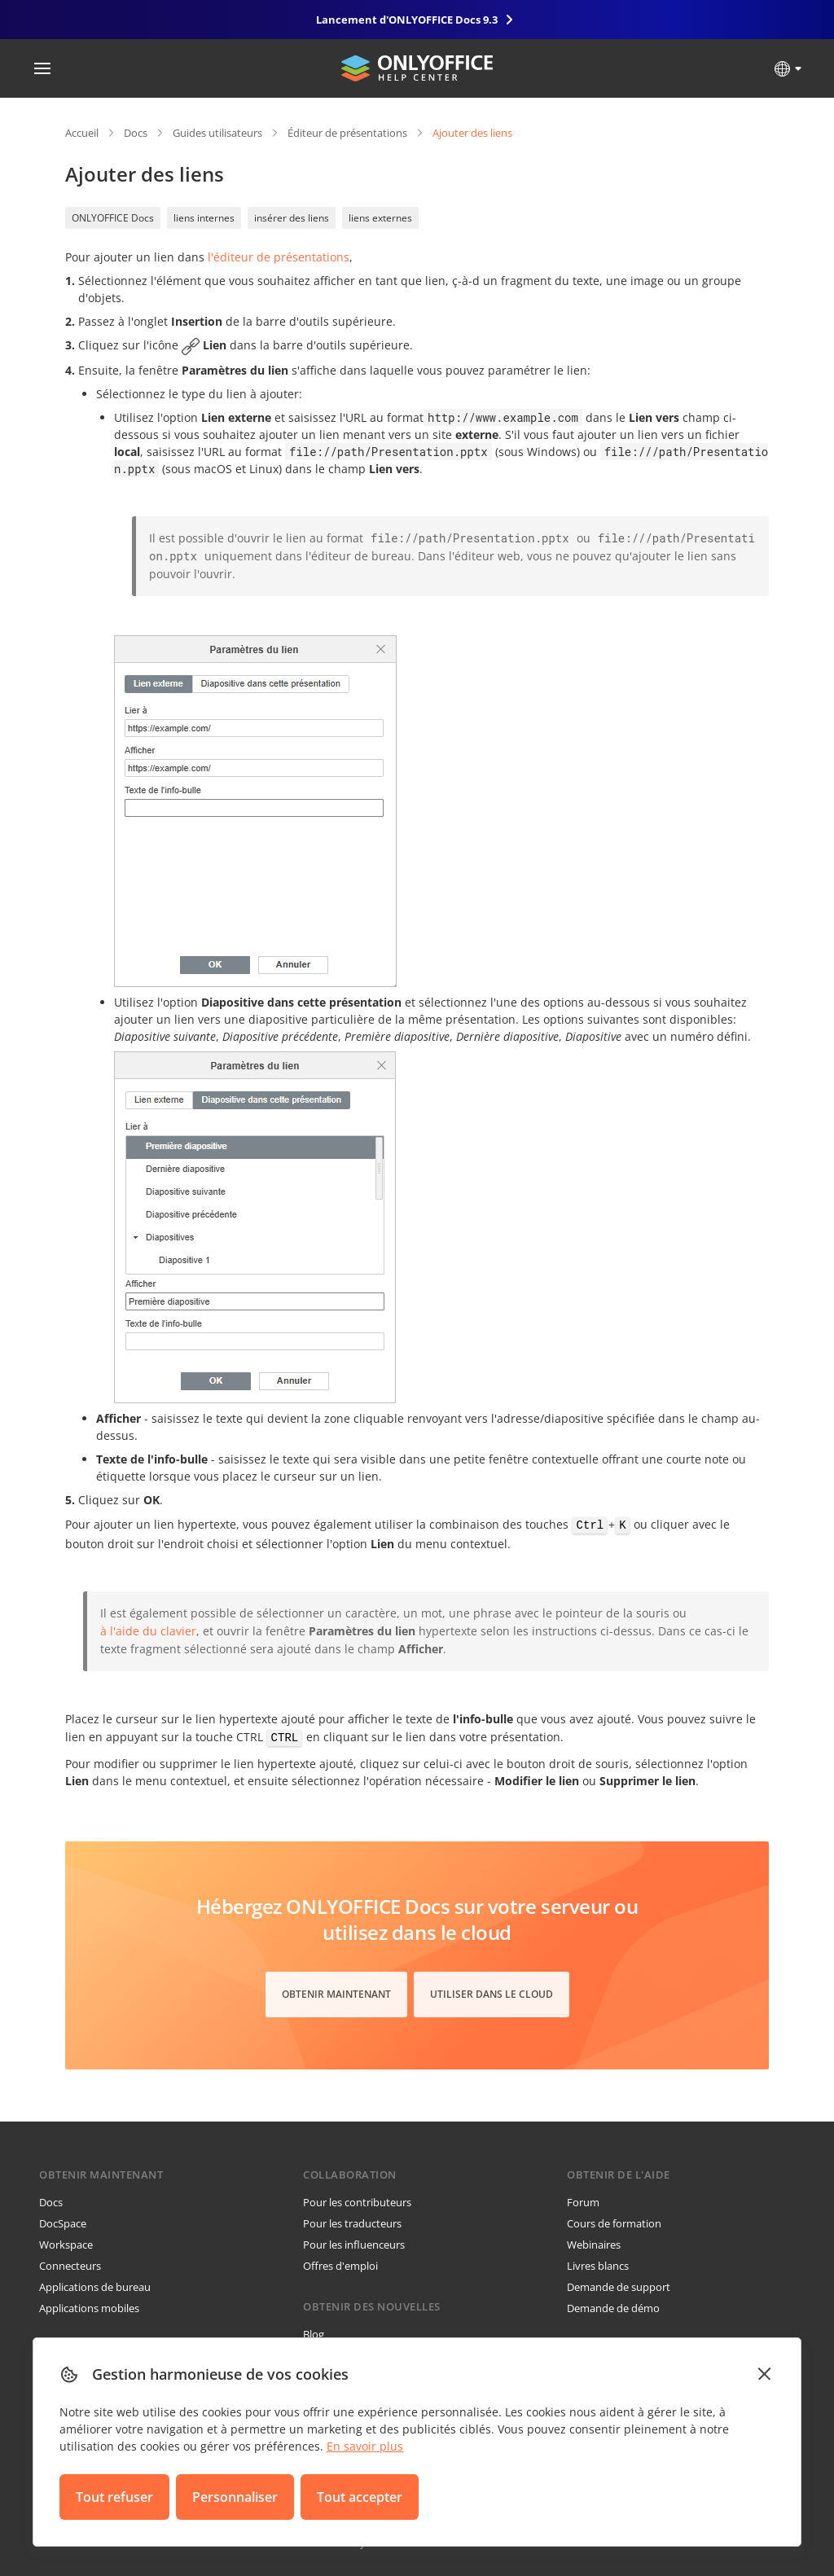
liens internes (204, 218)
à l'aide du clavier (148, 1631)
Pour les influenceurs (354, 2244)
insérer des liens (291, 218)
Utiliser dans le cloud (491, 1994)
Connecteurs (70, 2265)
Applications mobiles (89, 2308)
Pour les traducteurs (352, 2223)
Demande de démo (613, 2308)
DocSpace (62, 2223)
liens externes (380, 218)
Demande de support (618, 2287)
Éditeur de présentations (347, 132)
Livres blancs (598, 2265)
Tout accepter (359, 2497)
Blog (313, 2334)
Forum (583, 2202)
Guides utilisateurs (217, 132)
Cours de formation (614, 2223)
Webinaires (594, 2244)
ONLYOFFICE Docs (113, 218)
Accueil (82, 132)
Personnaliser (235, 2497)
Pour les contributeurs (357, 2202)
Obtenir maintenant (336, 1994)
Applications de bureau (95, 2287)
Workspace (66, 2244)
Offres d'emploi (340, 2265)
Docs (135, 132)
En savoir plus (365, 2446)
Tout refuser (114, 2497)
